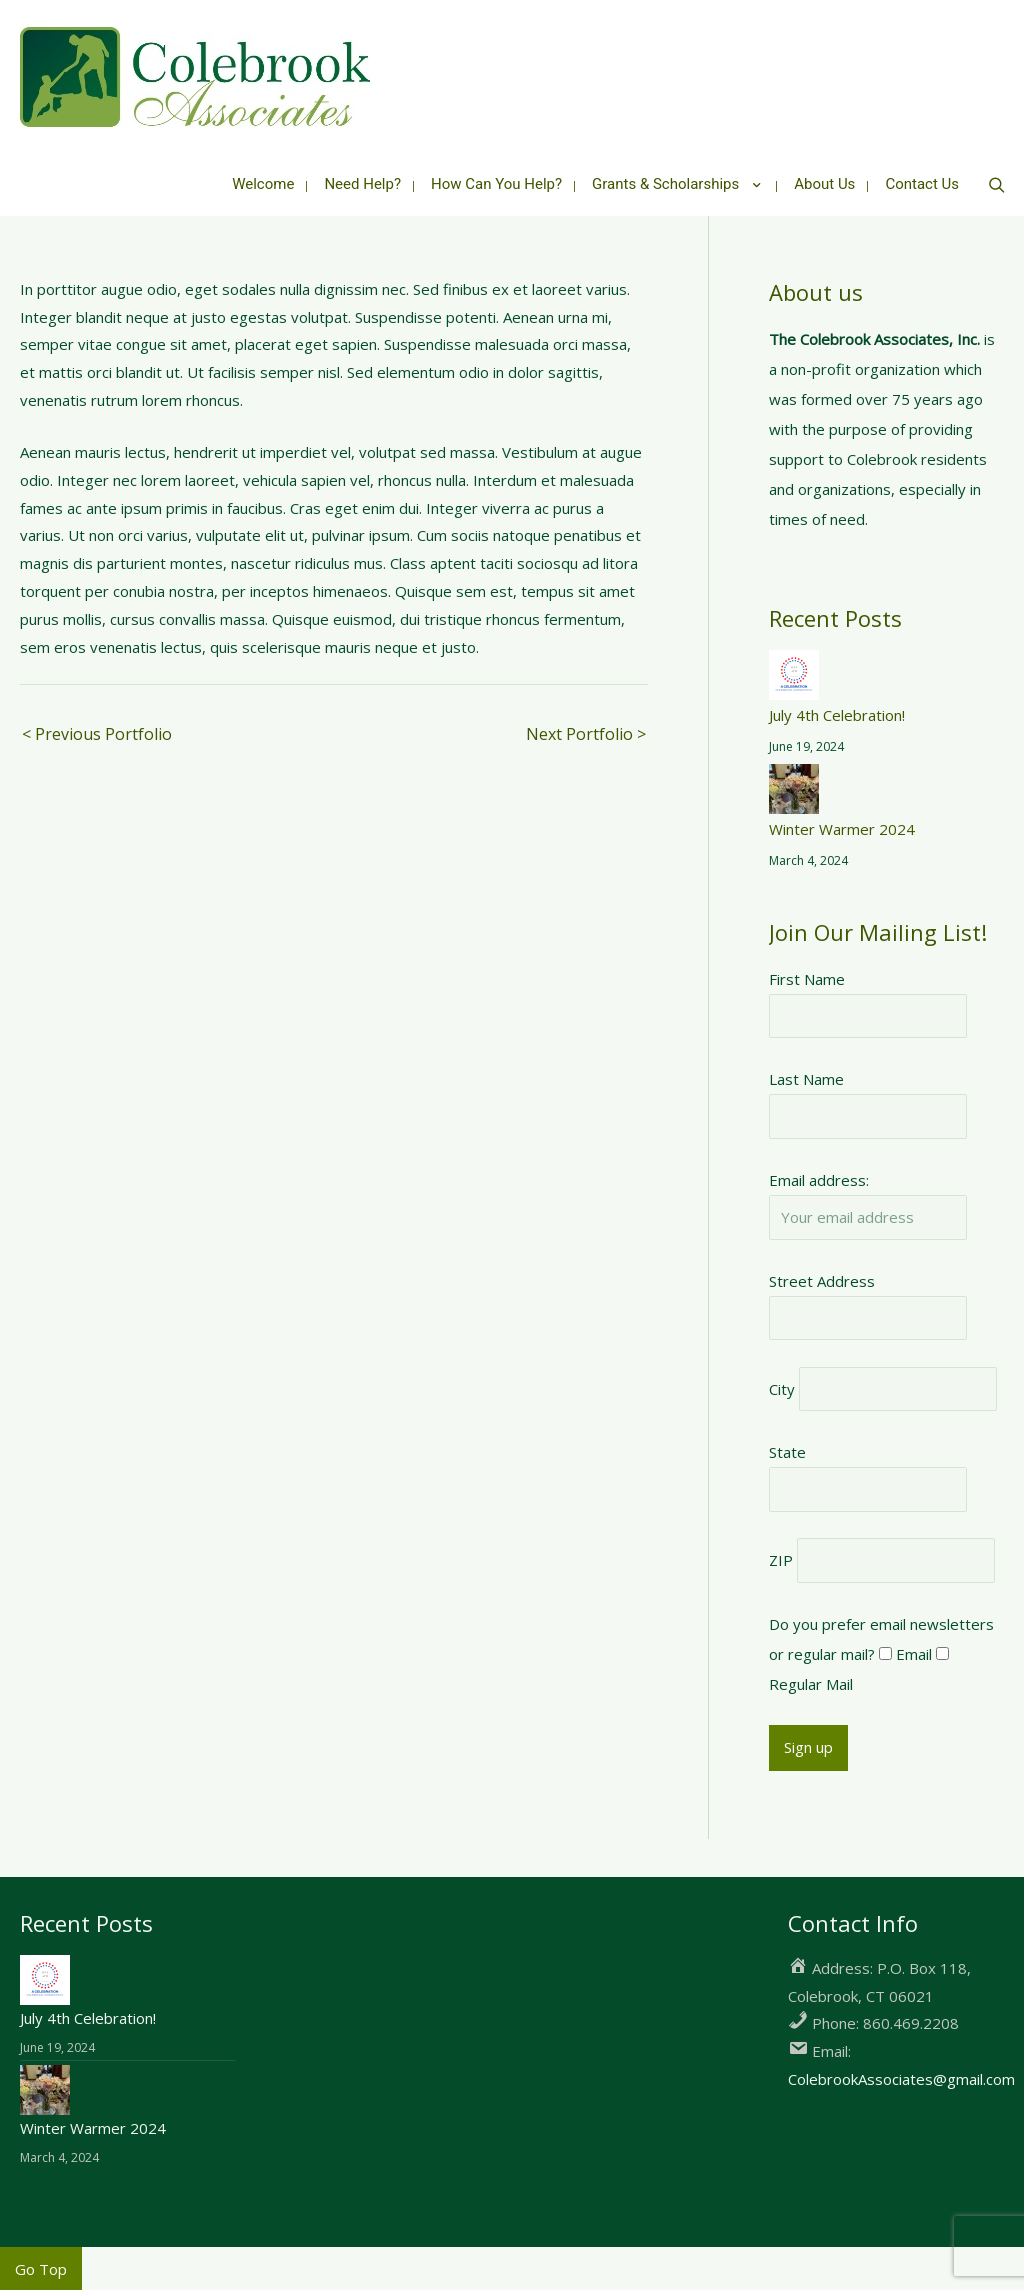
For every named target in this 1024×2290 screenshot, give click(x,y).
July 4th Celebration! (837, 712)
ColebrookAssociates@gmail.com (901, 2076)
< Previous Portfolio (97, 731)
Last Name (806, 1077)
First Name (807, 976)
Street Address (822, 1278)
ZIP (781, 1558)
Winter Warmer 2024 (842, 826)
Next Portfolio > (586, 731)
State (787, 1450)
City (782, 1386)
